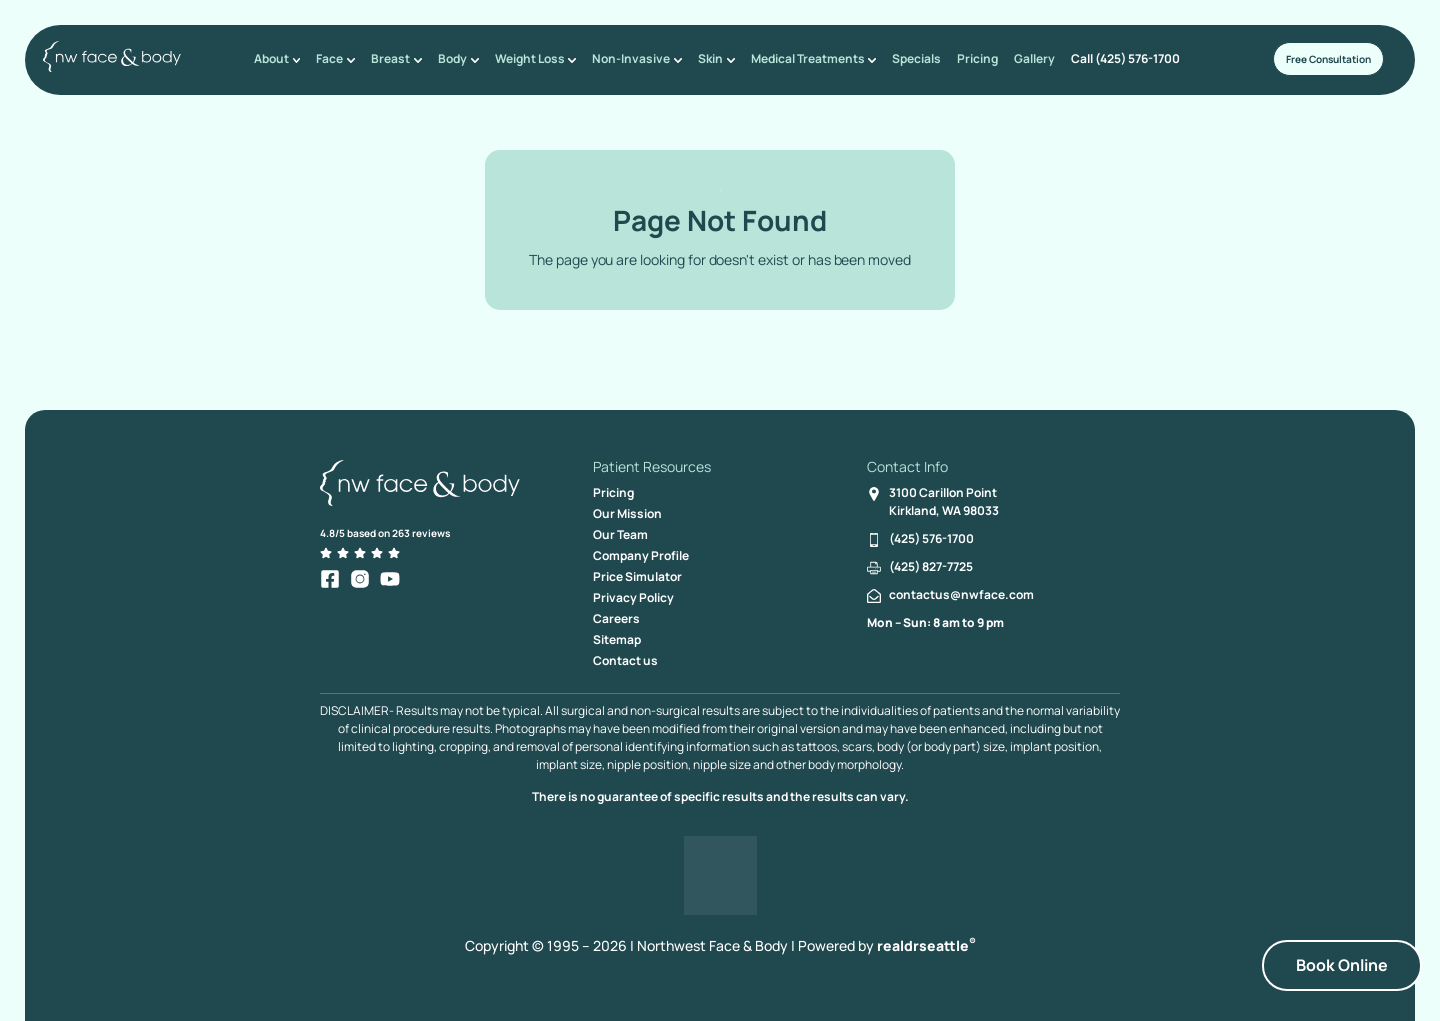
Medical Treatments (808, 58)
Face (340, 58)
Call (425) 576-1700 (1119, 58)
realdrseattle (926, 945)
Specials (910, 58)
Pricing (971, 58)
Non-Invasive (635, 58)
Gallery (1028, 58)
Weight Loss (535, 58)
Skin (712, 58)
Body (459, 58)
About (283, 58)
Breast (399, 58)
